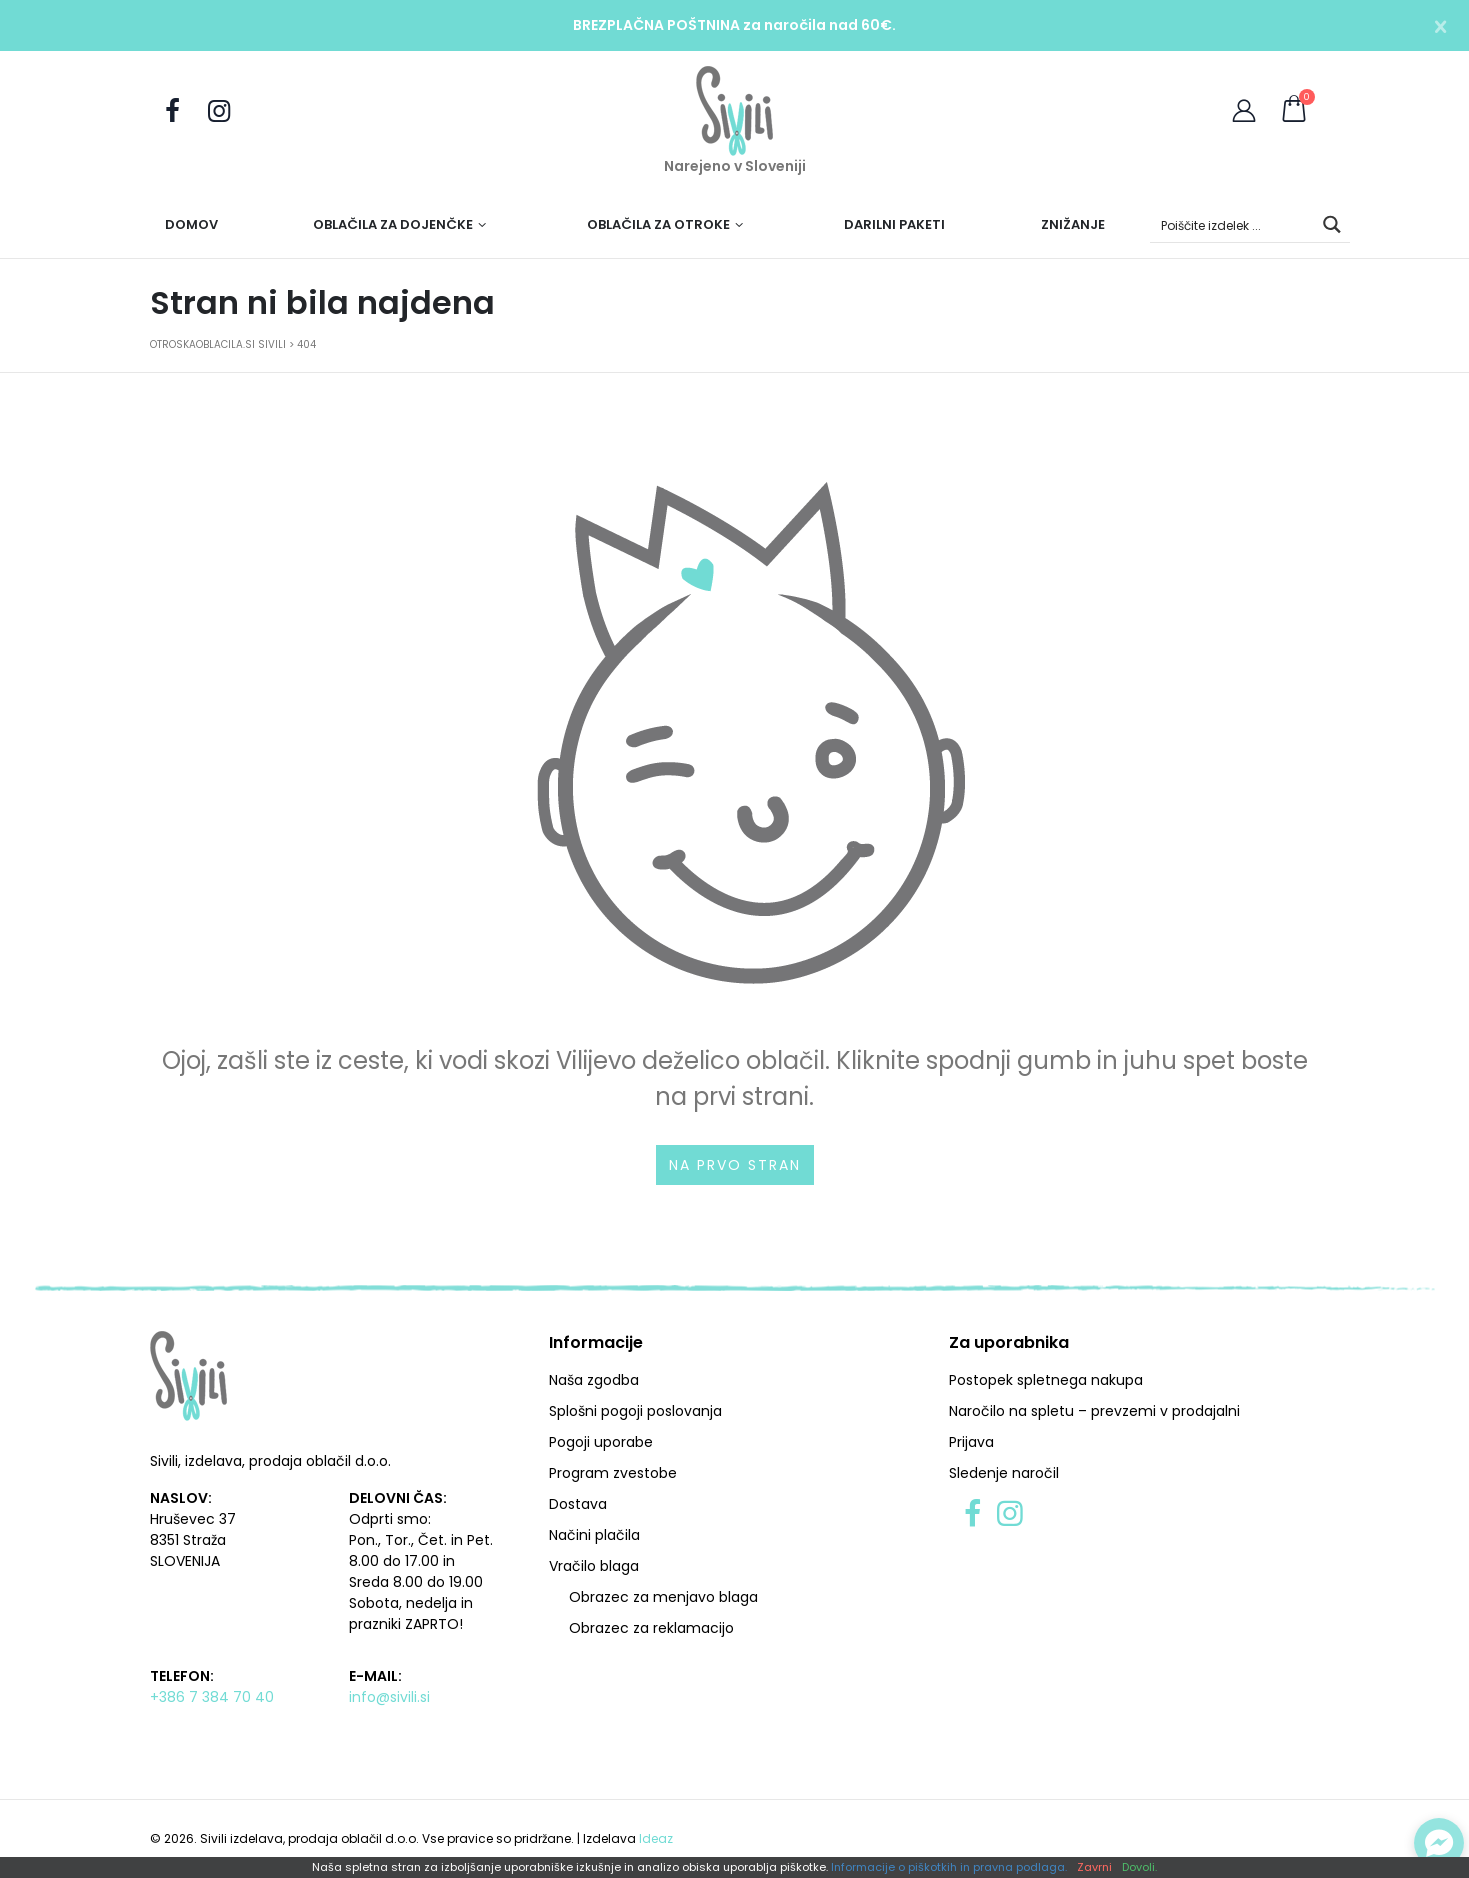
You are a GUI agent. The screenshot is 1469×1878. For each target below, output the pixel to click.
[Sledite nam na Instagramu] (219, 111)
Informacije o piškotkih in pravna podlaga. (949, 1867)
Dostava (578, 1504)
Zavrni (1094, 1867)
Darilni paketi (894, 224)
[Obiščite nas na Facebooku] (173, 111)
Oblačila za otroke (658, 224)
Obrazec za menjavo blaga (663, 1597)
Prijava (971, 1442)
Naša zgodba (594, 1380)
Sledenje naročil (1004, 1473)
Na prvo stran (735, 1165)
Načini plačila (594, 1535)
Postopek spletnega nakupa (1046, 1380)
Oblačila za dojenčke (393, 224)
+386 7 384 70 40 (212, 1697)
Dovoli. (1139, 1867)
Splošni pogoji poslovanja (635, 1411)
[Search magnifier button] (1332, 224)
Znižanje (1073, 224)
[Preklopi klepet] (1439, 1843)
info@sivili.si (389, 1697)
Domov (191, 224)
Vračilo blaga (594, 1566)
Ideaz (656, 1838)
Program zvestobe (613, 1473)
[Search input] (1233, 224)
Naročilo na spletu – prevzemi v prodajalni (1094, 1411)
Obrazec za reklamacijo (651, 1628)
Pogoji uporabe (601, 1442)
